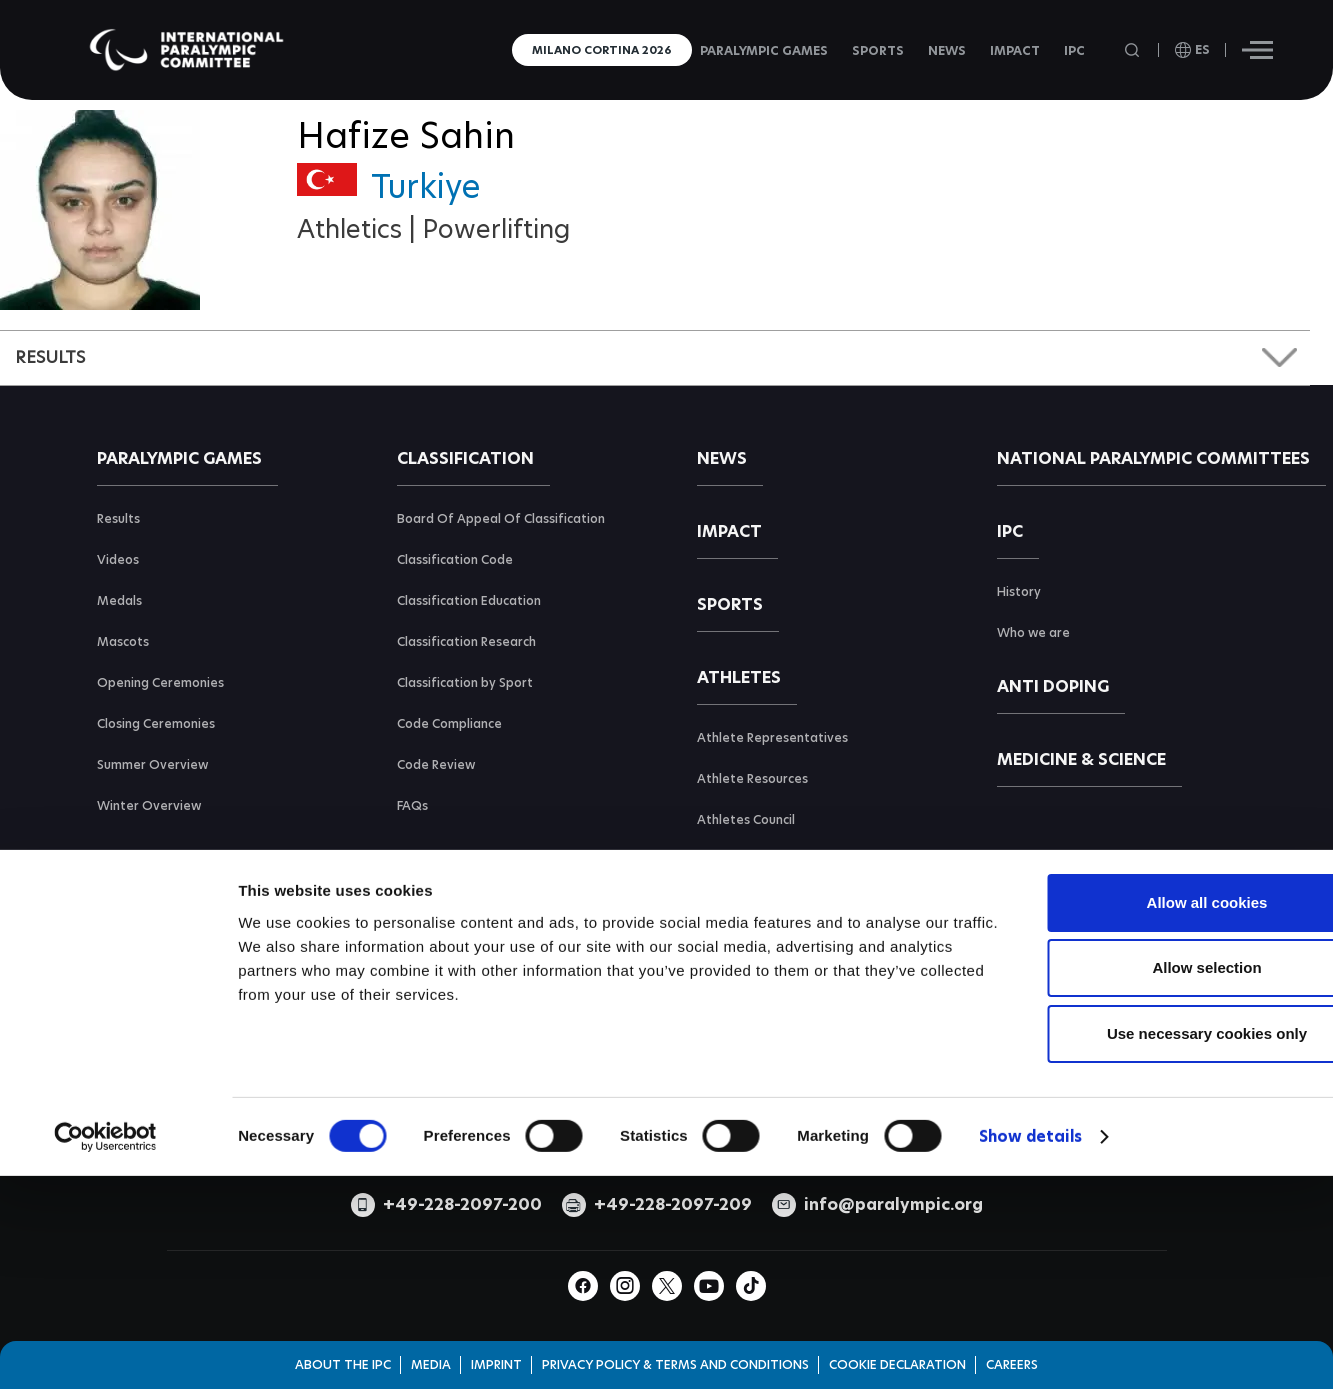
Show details (1030, 1299)
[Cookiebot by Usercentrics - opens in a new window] (105, 1300)
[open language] (1192, 50)
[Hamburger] (1257, 50)
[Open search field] (1134, 50)
